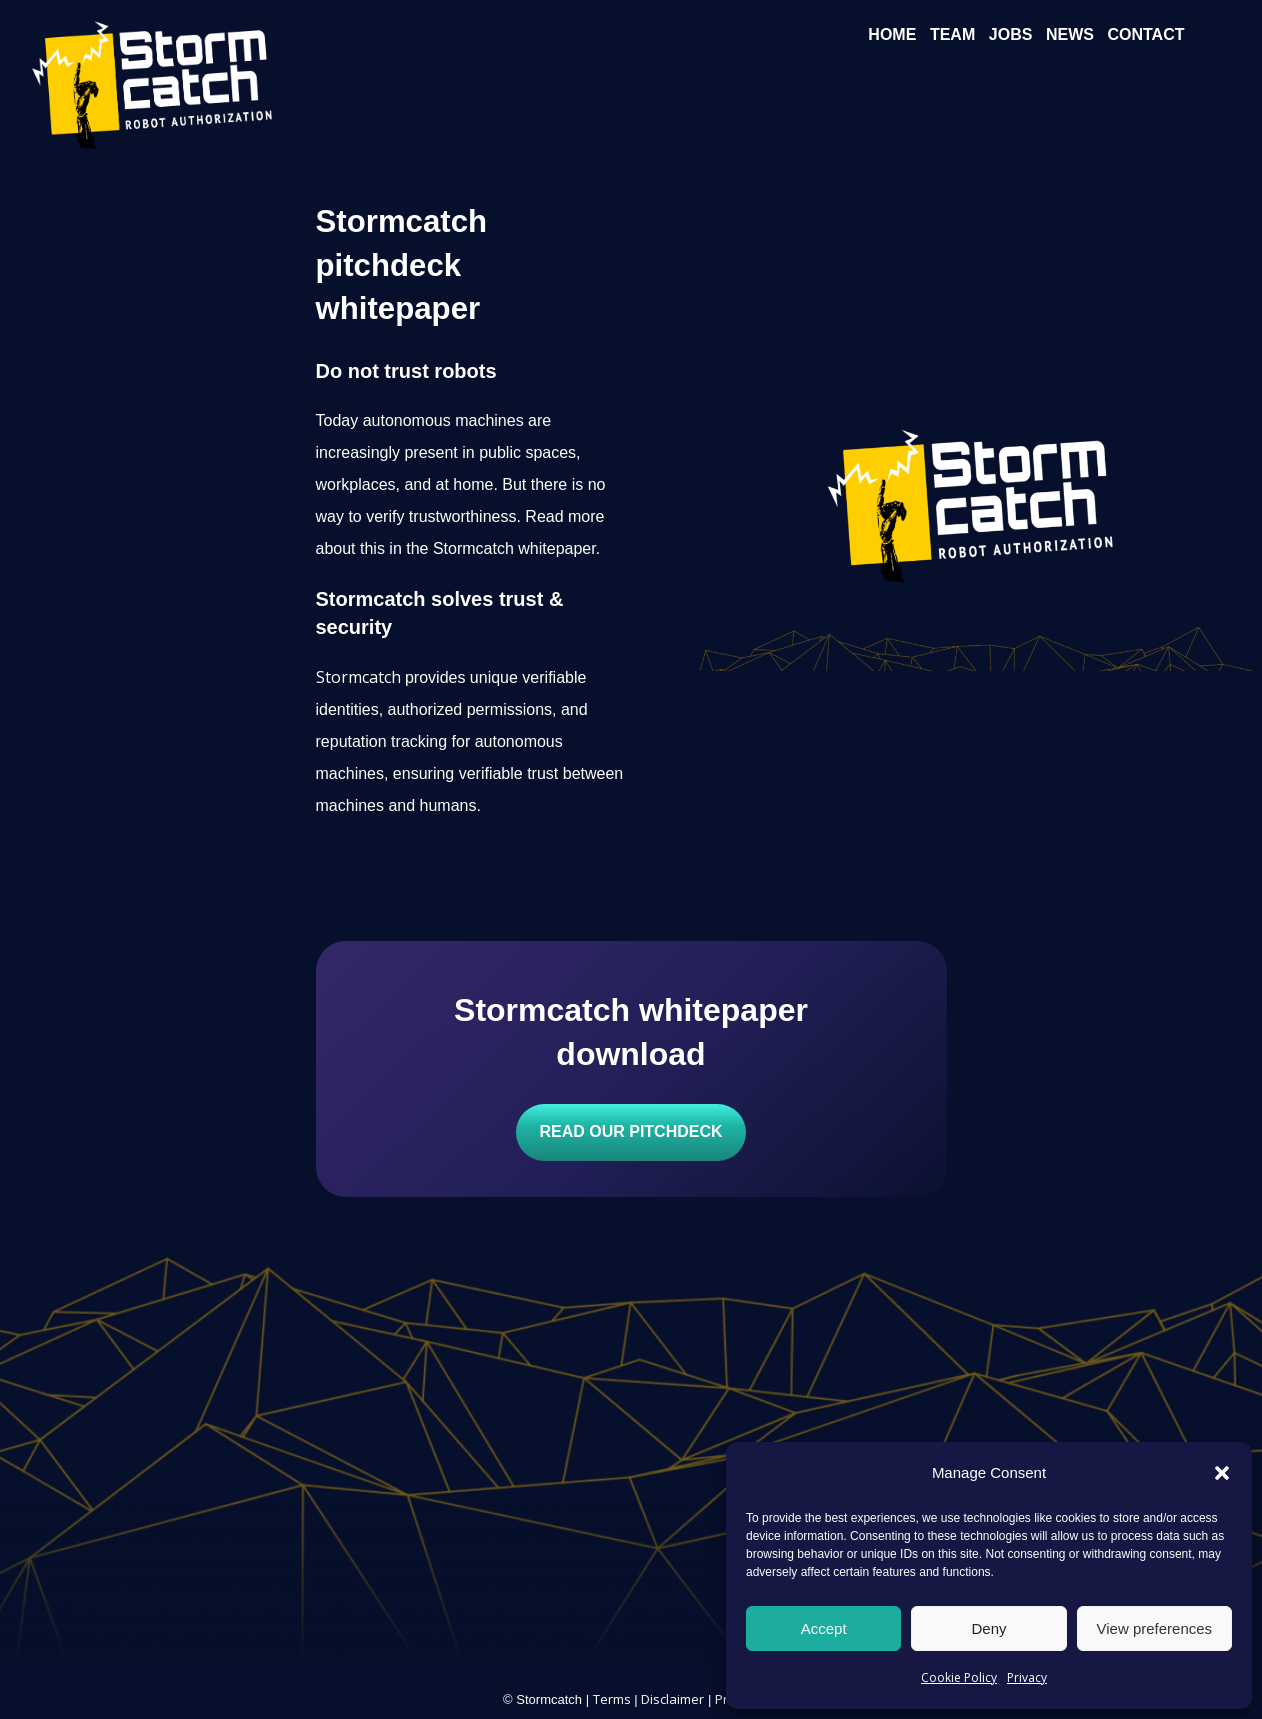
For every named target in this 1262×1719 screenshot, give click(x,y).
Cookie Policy (959, 1677)
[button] (1222, 1473)
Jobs (1011, 34)
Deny (988, 1628)
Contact (1145, 34)
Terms (612, 1699)
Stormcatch (358, 677)
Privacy (1027, 1677)
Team (952, 34)
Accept (824, 1628)
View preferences (1155, 1628)
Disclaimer (672, 1699)
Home (892, 34)
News (1070, 34)
